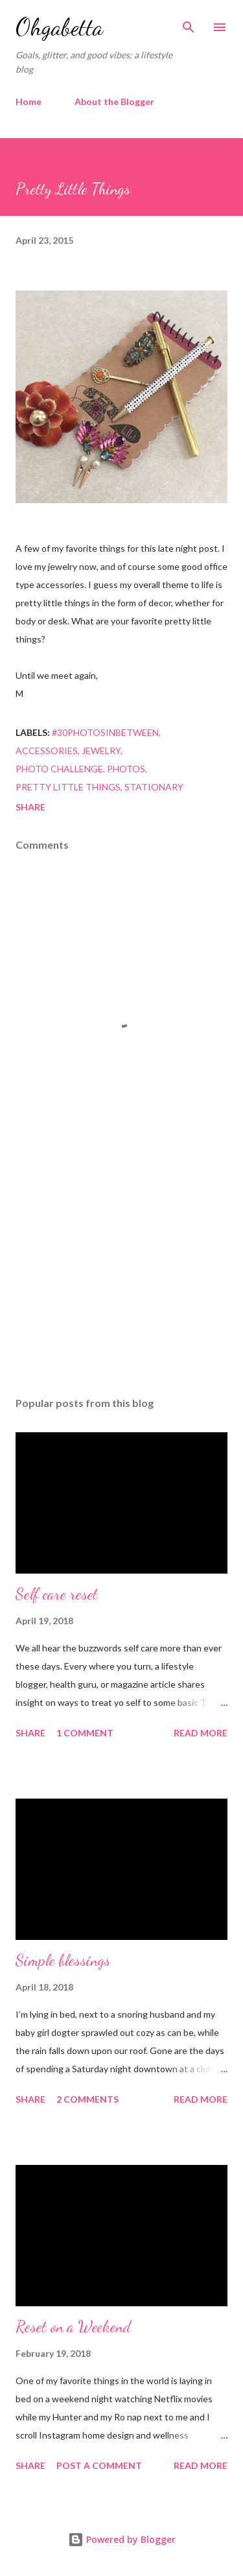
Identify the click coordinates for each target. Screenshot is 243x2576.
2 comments (87, 2099)
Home (28, 101)
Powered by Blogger (122, 2539)
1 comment (84, 1732)
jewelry (101, 750)
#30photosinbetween (105, 732)
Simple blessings (63, 1960)
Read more (200, 1732)
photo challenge (59, 768)
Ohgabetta (59, 27)
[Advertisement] (121, 1274)
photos (126, 768)
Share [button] (30, 806)
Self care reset (57, 1594)
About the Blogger (114, 101)
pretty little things (68, 786)
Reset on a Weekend (73, 2326)
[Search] (188, 23)
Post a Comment (99, 2465)
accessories (47, 750)
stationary (153, 786)
